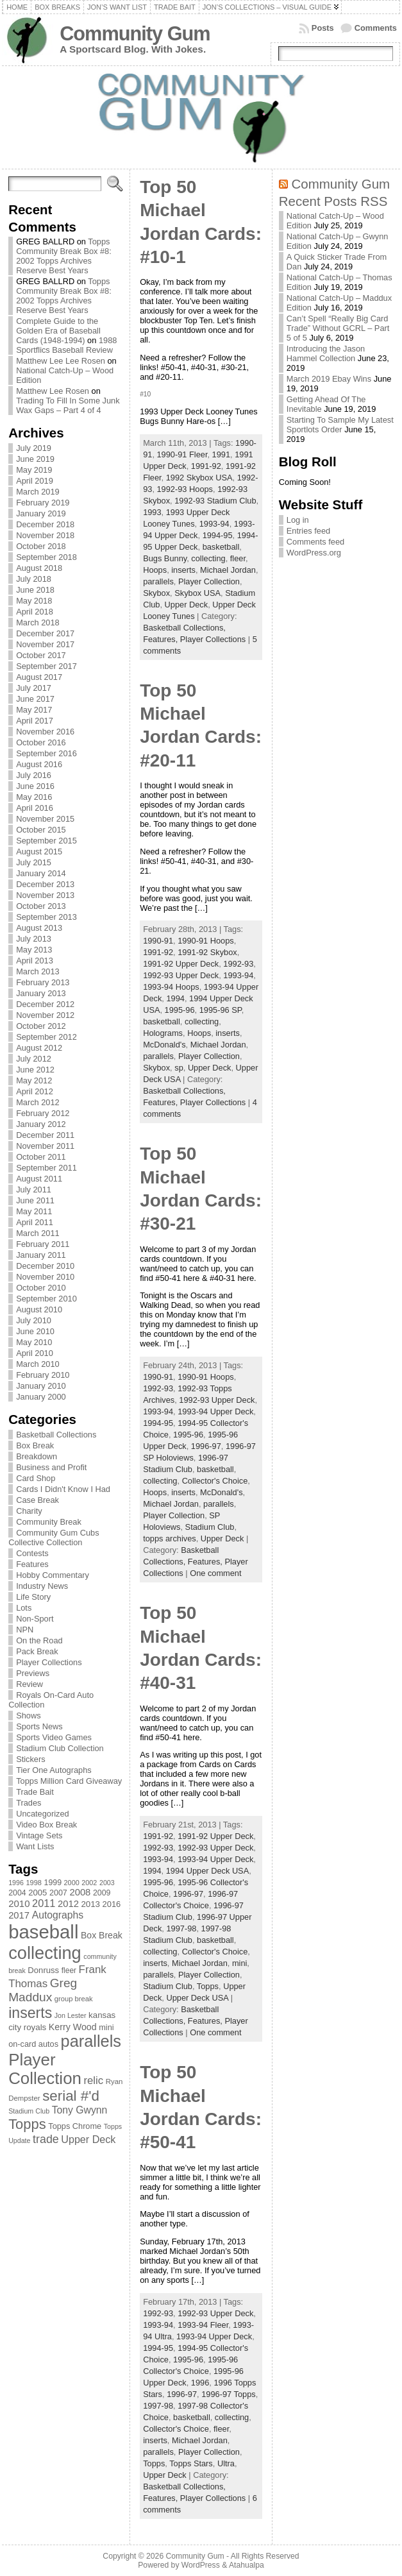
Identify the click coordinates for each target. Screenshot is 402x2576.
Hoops (155, 570)
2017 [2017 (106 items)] (18, 1915)
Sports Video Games (54, 1737)
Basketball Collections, (184, 627)
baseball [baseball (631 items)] (43, 1931)
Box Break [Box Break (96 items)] (101, 1935)
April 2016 (34, 808)
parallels (158, 581)
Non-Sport (34, 1618)
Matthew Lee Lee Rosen (60, 361)
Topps (208, 1986)
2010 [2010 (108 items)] (18, 1903)
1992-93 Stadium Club (215, 500)
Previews (32, 1673)
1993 (152, 512)
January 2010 (41, 1386)
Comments (376, 28)
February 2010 (42, 1375)
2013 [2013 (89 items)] (90, 1904)
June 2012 (35, 1069)
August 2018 (39, 568)
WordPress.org (314, 552)
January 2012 (41, 1124)
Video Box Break (46, 1824)
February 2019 (42, 502)
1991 (221, 454)
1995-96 (180, 1010)
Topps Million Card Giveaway (69, 1781)
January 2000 (41, 1397)
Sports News (39, 1726)
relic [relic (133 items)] (94, 2080)
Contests (32, 1553)
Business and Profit (51, 1467)
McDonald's (164, 1044)
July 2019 (33, 448)
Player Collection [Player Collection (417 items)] (44, 2069)
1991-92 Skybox (207, 952)
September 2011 (46, 1168)
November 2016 (45, 731)
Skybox (156, 593)
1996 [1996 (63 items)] (16, 1882)
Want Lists (35, 1846)
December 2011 (45, 1135)
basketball (221, 547)
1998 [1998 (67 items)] (34, 1882)
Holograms (163, 1033)
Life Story (33, 1597)
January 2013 (41, 993)
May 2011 (34, 1211)
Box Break (35, 1445)
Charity (29, 1511)
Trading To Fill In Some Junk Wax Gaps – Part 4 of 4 (67, 405)
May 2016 (34, 797)
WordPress (200, 2565)
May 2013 (34, 949)
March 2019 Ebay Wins (329, 379)
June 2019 (35, 459)
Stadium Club (210, 1527)
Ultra (226, 2463)
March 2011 (38, 1233)
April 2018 (34, 611)
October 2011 (41, 1157)
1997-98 (181, 1928)
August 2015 (39, 851)
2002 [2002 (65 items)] (89, 1882)
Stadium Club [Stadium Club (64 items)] (28, 2111)
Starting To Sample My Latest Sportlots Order (340, 424)
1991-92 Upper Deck (181, 964)
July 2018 (33, 579)
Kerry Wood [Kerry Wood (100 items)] (73, 2027)
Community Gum (135, 33)
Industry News (42, 1586)
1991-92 (206, 466)
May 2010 (34, 1342)
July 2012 (33, 1058)
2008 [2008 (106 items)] (79, 1892)
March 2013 (38, 971)
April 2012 (34, 1091)
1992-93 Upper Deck (181, 975)
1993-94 (214, 524)
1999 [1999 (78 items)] (53, 1882)
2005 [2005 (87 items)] (37, 1892)
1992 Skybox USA (199, 477)
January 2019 (41, 513)
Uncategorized (42, 1813)
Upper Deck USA (197, 1998)
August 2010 (39, 1309)
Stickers (31, 1759)
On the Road (39, 1640)
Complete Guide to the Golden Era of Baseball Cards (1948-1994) (58, 330)
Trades (28, 1803)
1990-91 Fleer (182, 454)
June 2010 (35, 1331)
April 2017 (34, 720)
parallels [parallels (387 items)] (91, 2041)
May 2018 (34, 601)
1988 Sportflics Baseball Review (66, 345)
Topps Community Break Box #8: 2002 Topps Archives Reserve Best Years (64, 256)
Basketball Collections (56, 1434)
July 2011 (33, 1189)
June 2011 (35, 1200)
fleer (238, 558)
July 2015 (33, 862)
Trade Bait (35, 1792)
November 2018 (45, 535)
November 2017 (45, 644)
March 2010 (38, 1364)
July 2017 (33, 688)
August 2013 (39, 928)
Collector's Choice (215, 1481)
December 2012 (45, 1004)
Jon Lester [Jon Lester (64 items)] (70, 2015)
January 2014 (41, 873)
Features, (161, 639)
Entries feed (308, 531)
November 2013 (45, 895)
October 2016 (41, 742)
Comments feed (315, 542)
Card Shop (35, 1478)
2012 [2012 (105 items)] (68, 1904)
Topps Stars (191, 2463)
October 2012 (41, 1026)
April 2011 (34, 1222)
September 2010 (46, 1298)
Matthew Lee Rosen (52, 391)
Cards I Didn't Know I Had (63, 1489)
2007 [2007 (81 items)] (58, 1892)
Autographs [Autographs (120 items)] (58, 1915)
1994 (175, 998)
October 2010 (41, 1287)
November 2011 (45, 1146)
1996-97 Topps (228, 2394)
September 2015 (46, 840)
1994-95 (218, 535)
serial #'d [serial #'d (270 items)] (70, 2096)
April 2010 (34, 1353)
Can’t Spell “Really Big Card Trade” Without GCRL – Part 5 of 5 (338, 328)
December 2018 (45, 524)
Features (32, 1564)
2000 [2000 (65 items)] (72, 1882)
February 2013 (42, 982)
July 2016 (33, 775)
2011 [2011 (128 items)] (43, 1903)
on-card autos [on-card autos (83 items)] (33, 2044)
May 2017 (34, 710)
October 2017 (41, 655)
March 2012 (38, 1102)
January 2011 (41, 1255)
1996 (200, 2382)
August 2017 (39, 677)
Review (29, 1684)
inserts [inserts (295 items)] (30, 2012)
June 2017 (35, 699)
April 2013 (34, 960)
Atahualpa (246, 2565)
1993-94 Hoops (171, 987)
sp (178, 1067)
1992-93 (238, 964)
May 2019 (34, 470)
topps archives (169, 1538)
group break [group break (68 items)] (73, 1999)
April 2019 (34, 481)
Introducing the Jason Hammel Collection (326, 353)
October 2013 (41, 906)
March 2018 (38, 622)
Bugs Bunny (165, 558)
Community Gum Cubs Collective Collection (53, 1537)
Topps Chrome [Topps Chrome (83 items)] (74, 2126)
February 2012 (42, 1113)
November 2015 (45, 819)
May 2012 (34, 1080)
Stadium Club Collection (60, 1748)
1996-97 (206, 1446)
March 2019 (38, 491)
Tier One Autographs (54, 1770)
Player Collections (48, 1662)
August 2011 (39, 1178)
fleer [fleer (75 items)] (69, 1970)
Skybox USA (197, 593)
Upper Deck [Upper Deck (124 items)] (88, 2139)
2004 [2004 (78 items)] (17, 1892)
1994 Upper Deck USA (207, 1871)
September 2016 (46, 753)
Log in (298, 520)
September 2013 (46, 917)
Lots (23, 1608)
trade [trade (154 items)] (46, 2139)
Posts (323, 28)
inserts (183, 570)
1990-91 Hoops (206, 940)
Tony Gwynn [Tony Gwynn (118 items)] (80, 2110)
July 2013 (33, 939)
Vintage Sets (39, 1835)
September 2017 (46, 666)
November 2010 (45, 1277)
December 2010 (45, 1266)
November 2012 (45, 1015)
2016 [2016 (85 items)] (112, 1904)
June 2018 (35, 590)
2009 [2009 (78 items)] (102, 1892)
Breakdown (36, 1456)
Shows (28, 1715)
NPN (24, 1629)
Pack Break (37, 1651)
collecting (208, 558)
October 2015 (41, 830)
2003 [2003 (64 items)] (107, 1882)
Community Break (48, 1522)
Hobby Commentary (52, 1575)
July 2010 (33, 1320)
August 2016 (39, 764)
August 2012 (39, 1048)
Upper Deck (186, 604)
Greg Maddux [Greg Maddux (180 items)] (42, 1990)
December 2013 (45, 884)
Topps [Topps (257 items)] (27, 2124)
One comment (215, 1573)
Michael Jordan (228, 570)
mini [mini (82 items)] (106, 2027)
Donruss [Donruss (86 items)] (43, 1970)
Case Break (37, 1500)
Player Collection (209, 581)
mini (239, 1963)
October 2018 (41, 546)
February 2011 (42, 1244)
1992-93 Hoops (185, 489)
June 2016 (35, 786)
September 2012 (46, 1037)
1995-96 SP (220, 1010)
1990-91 (158, 940)
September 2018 (46, 557)
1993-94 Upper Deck (215, 1411)
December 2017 (45, 633)
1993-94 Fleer (203, 2325)
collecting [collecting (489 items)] (44, 1953)
